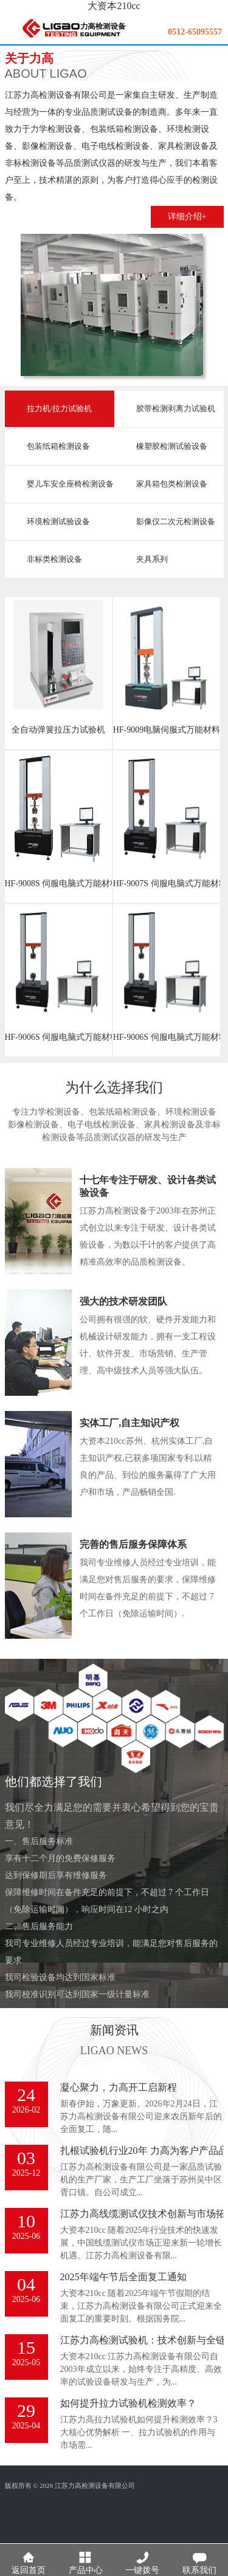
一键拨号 (142, 2559)
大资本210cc (114, 6)
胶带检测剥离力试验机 (175, 408)
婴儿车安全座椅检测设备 (70, 483)
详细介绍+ (187, 216)
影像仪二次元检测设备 (175, 521)
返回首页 (29, 2559)
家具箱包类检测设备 (171, 483)
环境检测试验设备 (58, 521)
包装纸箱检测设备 (58, 446)
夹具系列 (152, 559)
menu (9, 33)
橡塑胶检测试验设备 (171, 446)
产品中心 (86, 2559)
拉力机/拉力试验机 (59, 408)
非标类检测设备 (54, 559)
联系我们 (199, 2559)
